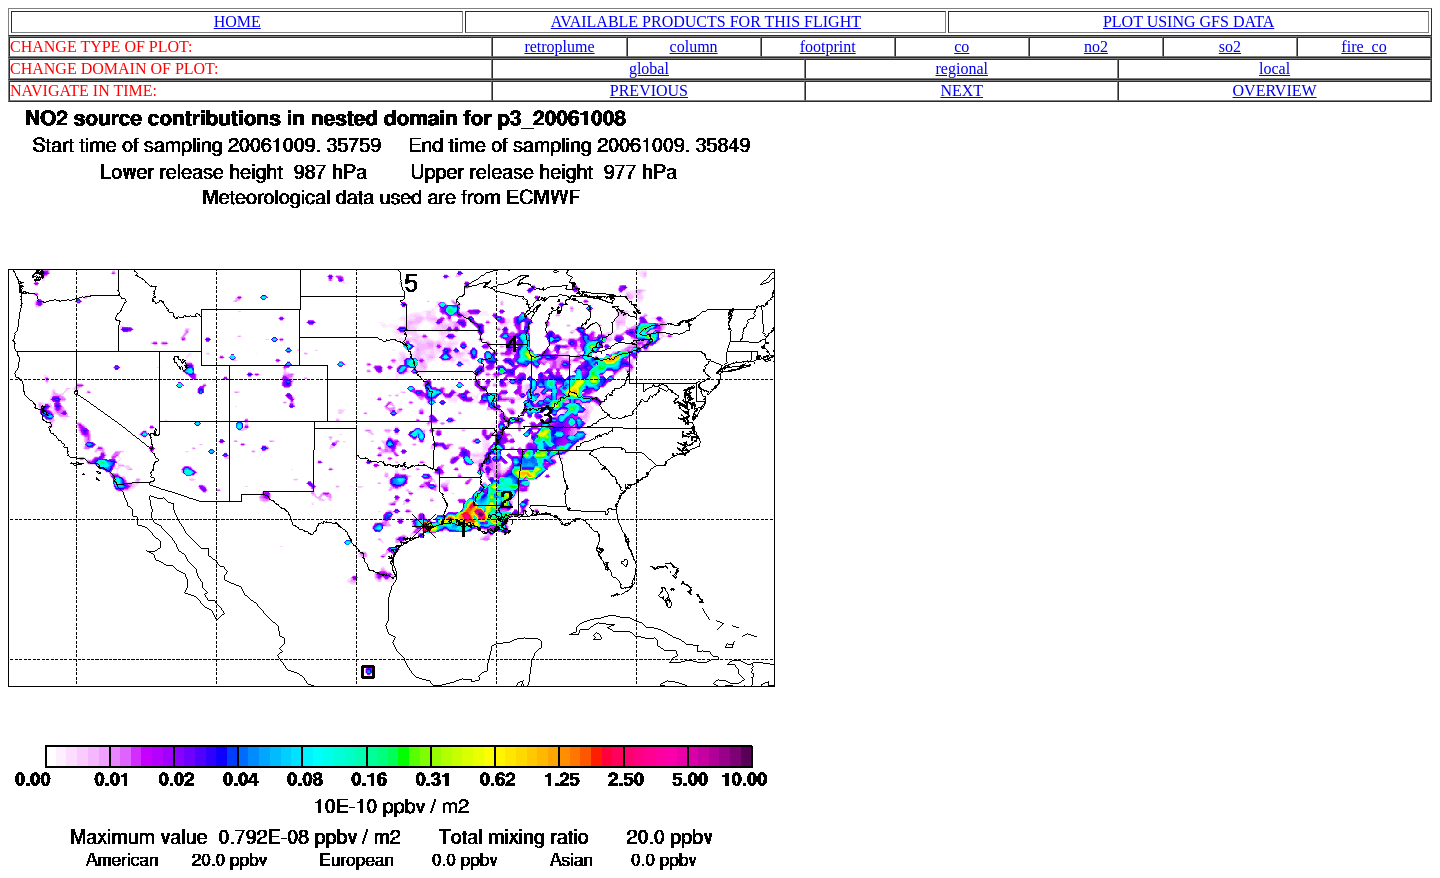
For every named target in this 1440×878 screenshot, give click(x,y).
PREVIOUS (649, 90)
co (961, 46)
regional (962, 68)
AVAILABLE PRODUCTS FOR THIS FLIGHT (706, 21)
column (694, 46)
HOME (237, 21)
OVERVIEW (1275, 90)
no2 (1096, 46)
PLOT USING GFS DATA (1188, 21)
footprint (828, 46)
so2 (1230, 46)
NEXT (961, 90)
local (1274, 68)
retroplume (559, 46)
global (649, 68)
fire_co (1363, 46)
